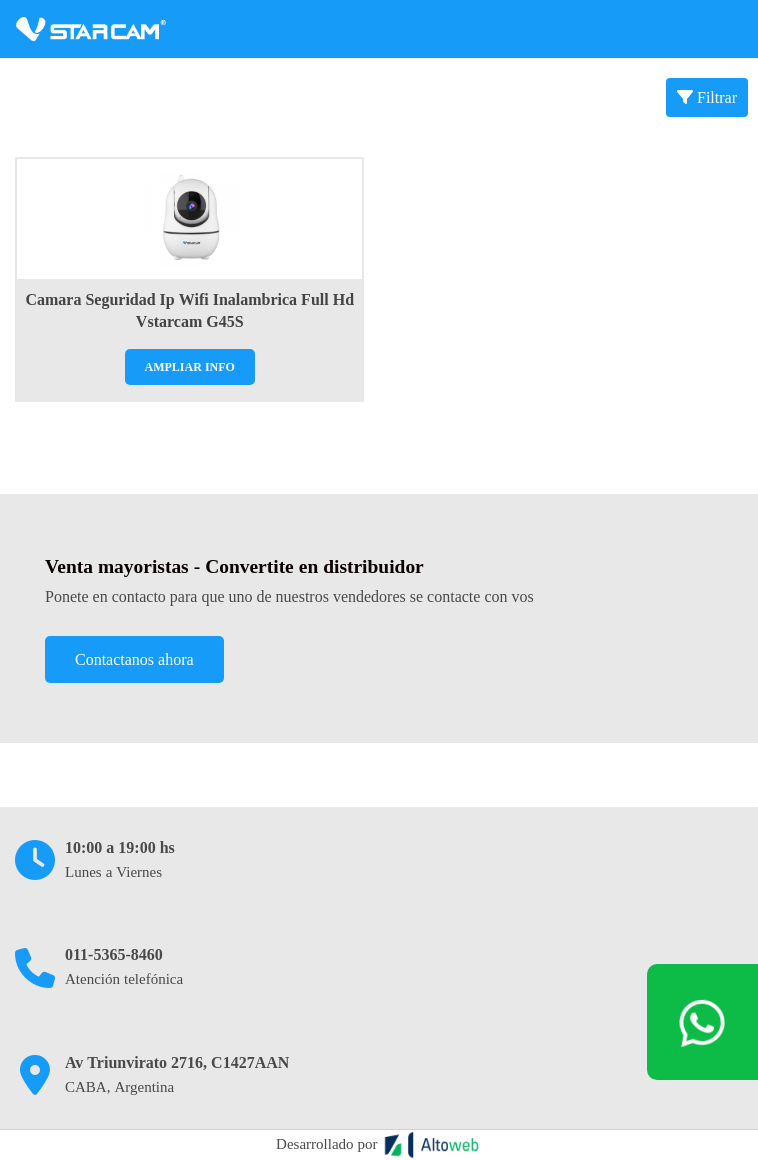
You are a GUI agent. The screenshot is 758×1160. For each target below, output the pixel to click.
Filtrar (707, 97)
